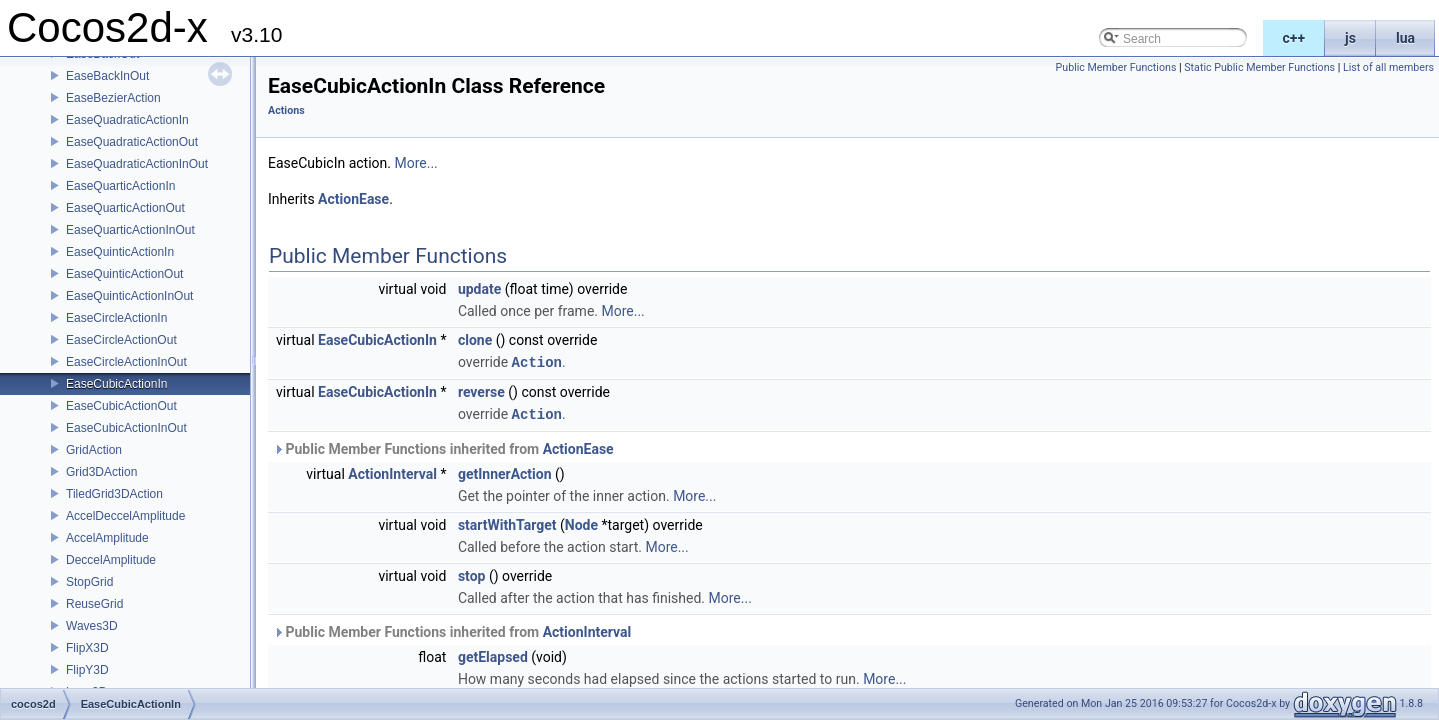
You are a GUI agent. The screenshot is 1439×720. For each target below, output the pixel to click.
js (1350, 38)
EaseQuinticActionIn (120, 252)
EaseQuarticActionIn (120, 186)
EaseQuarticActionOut (125, 208)
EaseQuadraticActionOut (132, 142)
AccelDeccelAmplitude (125, 516)
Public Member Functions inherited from (443, 447)
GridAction (94, 450)
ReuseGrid (94, 604)
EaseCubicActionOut (121, 406)
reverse (481, 391)
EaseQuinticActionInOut (129, 296)
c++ (1294, 38)
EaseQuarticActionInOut (130, 230)
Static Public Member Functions (1259, 67)
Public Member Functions (1116, 67)
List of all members (1388, 67)
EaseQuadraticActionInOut (137, 164)
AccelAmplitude (107, 538)
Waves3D (92, 626)
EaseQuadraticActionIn (127, 120)
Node (581, 523)
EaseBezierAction (113, 98)
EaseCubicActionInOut (126, 428)
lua (1405, 38)
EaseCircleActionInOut (126, 362)
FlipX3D (87, 648)
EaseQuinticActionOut (124, 274)
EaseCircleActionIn (116, 318)
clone (475, 340)
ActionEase (353, 199)
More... (415, 163)
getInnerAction (505, 472)
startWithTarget (507, 523)
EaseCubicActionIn (116, 384)
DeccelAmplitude (111, 560)
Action (537, 361)
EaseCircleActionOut (121, 340)
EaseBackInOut (107, 76)
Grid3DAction (101, 472)
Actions (286, 110)
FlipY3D (87, 670)
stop (472, 574)
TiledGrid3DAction (114, 494)
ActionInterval (392, 472)
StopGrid (89, 582)
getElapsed (493, 655)
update (479, 289)
